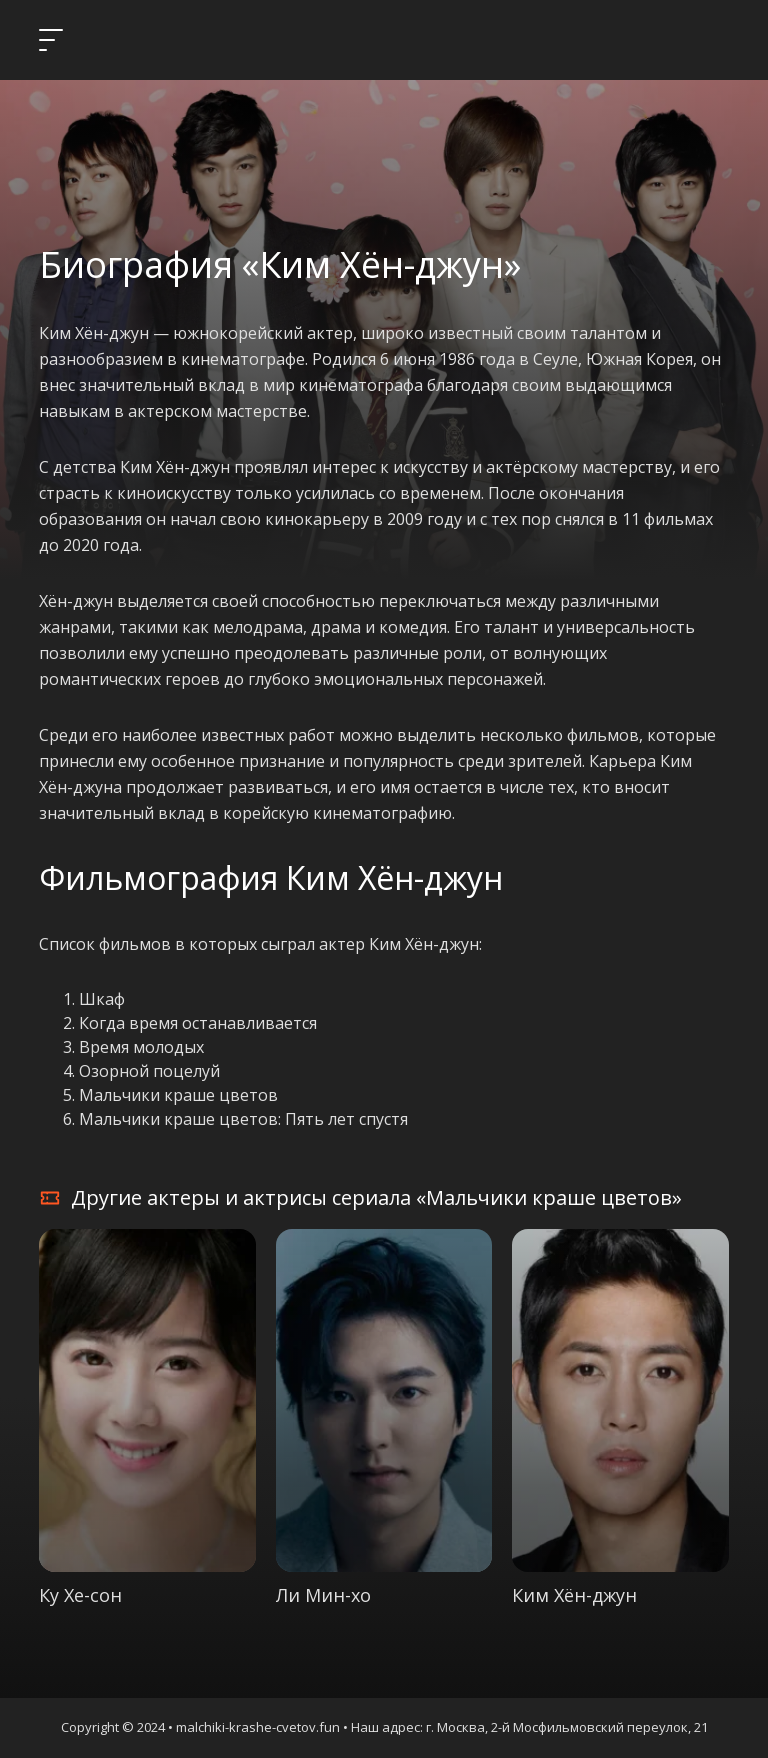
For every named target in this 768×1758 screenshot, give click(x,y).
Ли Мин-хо (323, 1595)
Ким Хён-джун (574, 1595)
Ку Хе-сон (80, 1595)
